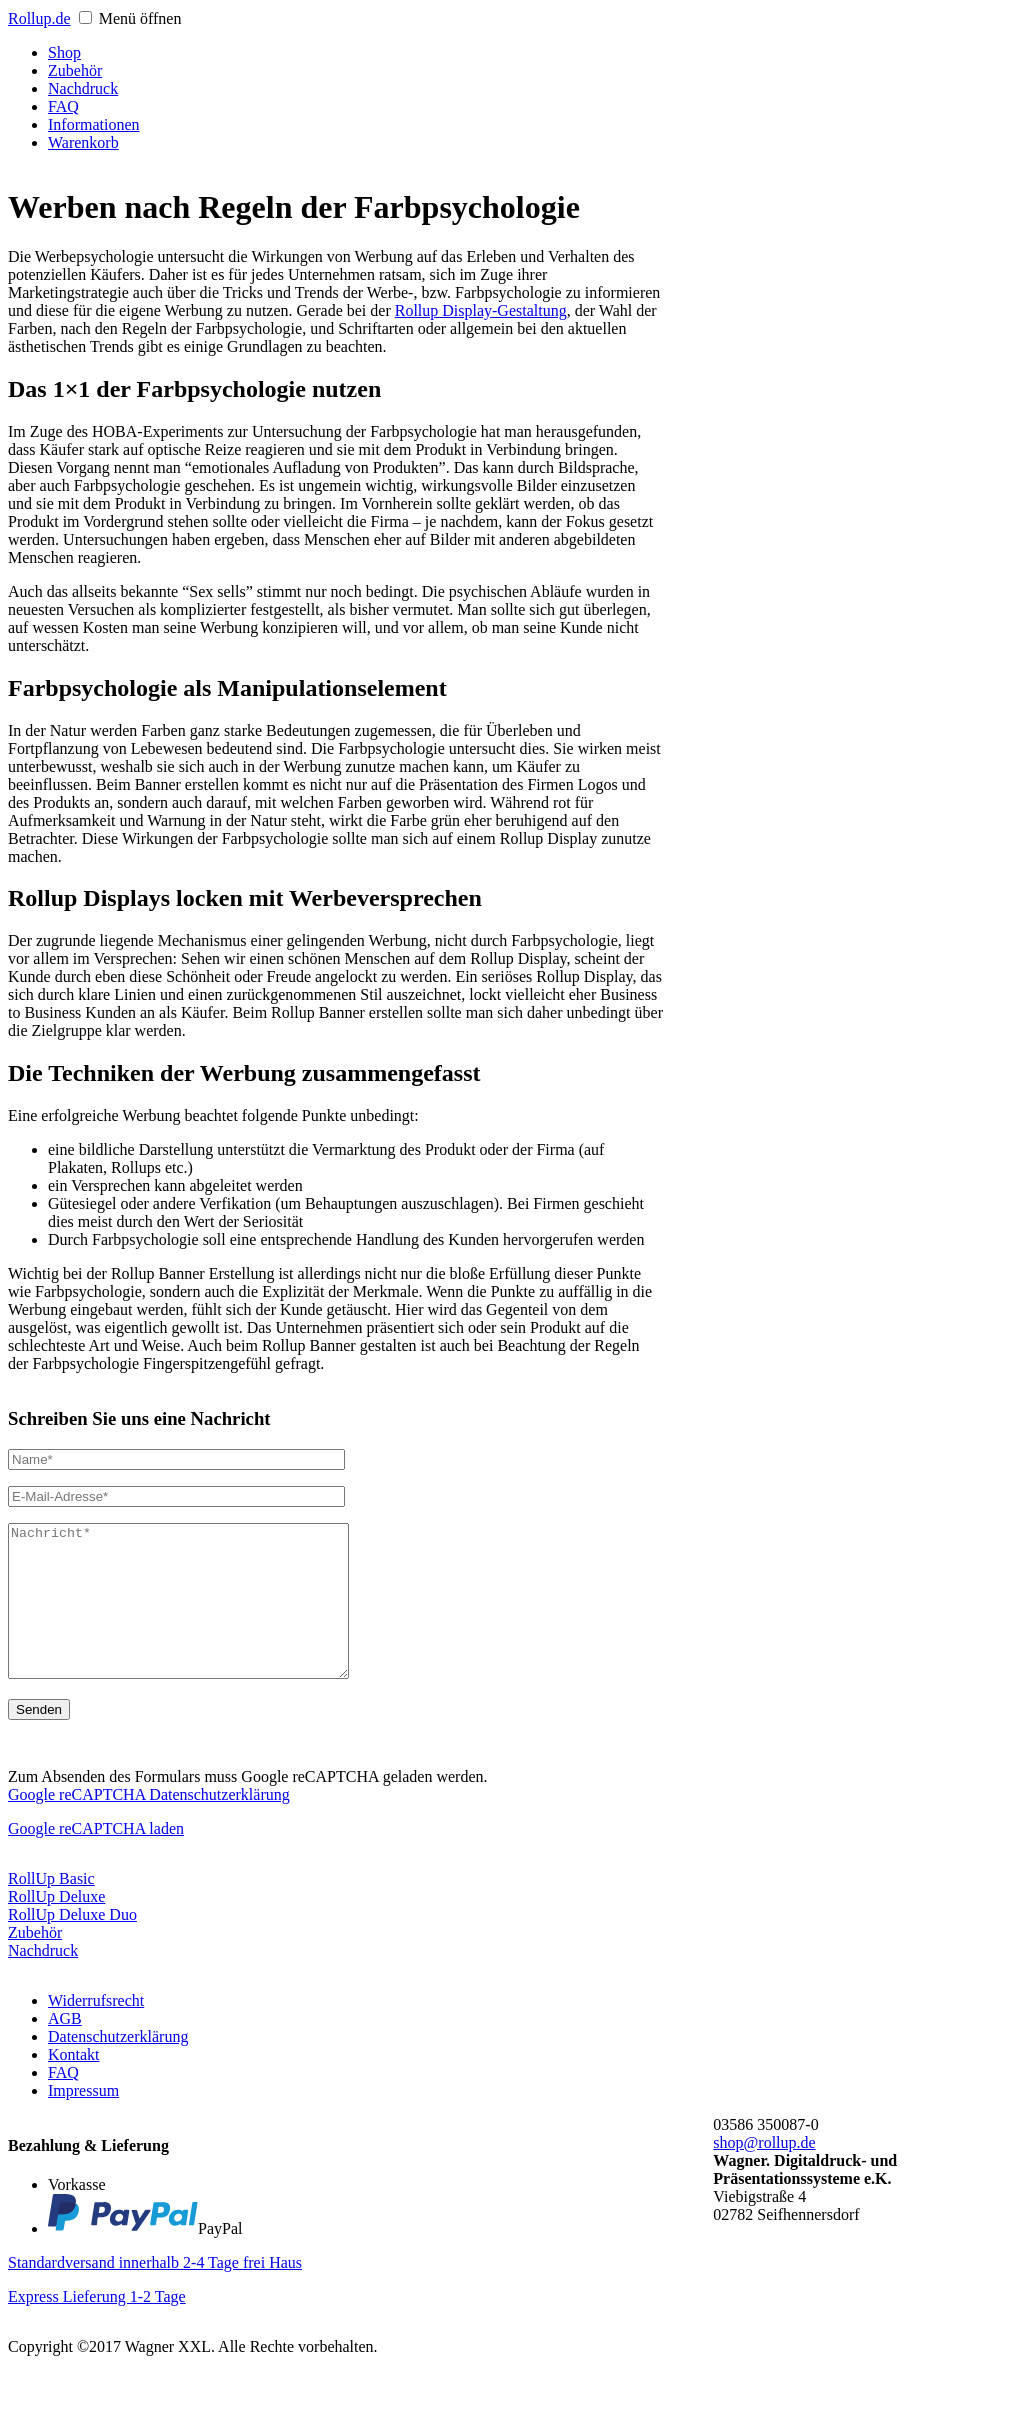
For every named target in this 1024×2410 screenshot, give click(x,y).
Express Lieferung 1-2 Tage (97, 2326)
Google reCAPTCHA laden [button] (96, 1858)
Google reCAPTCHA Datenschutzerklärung (149, 1824)
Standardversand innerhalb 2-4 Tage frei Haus (155, 2292)
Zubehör (35, 1962)
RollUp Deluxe (56, 1926)
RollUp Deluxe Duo (72, 1944)
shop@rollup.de (764, 2172)
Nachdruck (43, 1980)
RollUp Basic (51, 1908)
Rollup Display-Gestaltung (481, 310)
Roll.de (39, 18)
